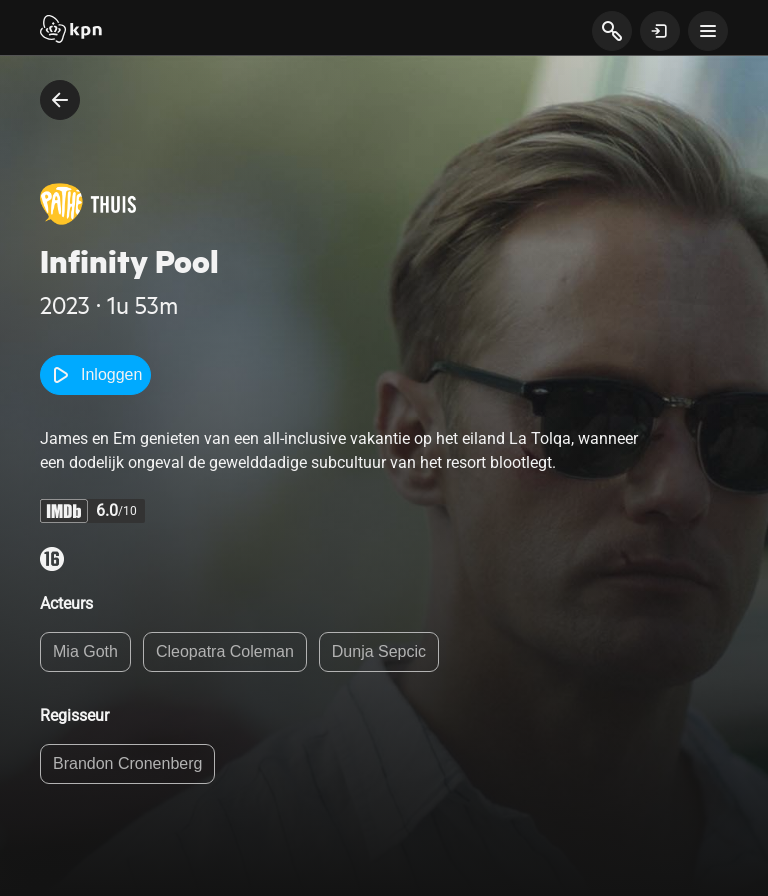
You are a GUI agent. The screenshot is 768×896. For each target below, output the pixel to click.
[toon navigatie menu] (708, 31)
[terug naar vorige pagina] (60, 100)
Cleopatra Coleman (225, 651)
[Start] (71, 31)
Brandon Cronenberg (127, 763)
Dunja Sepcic (379, 651)
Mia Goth (85, 651)
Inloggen (95, 375)
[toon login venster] (660, 31)
